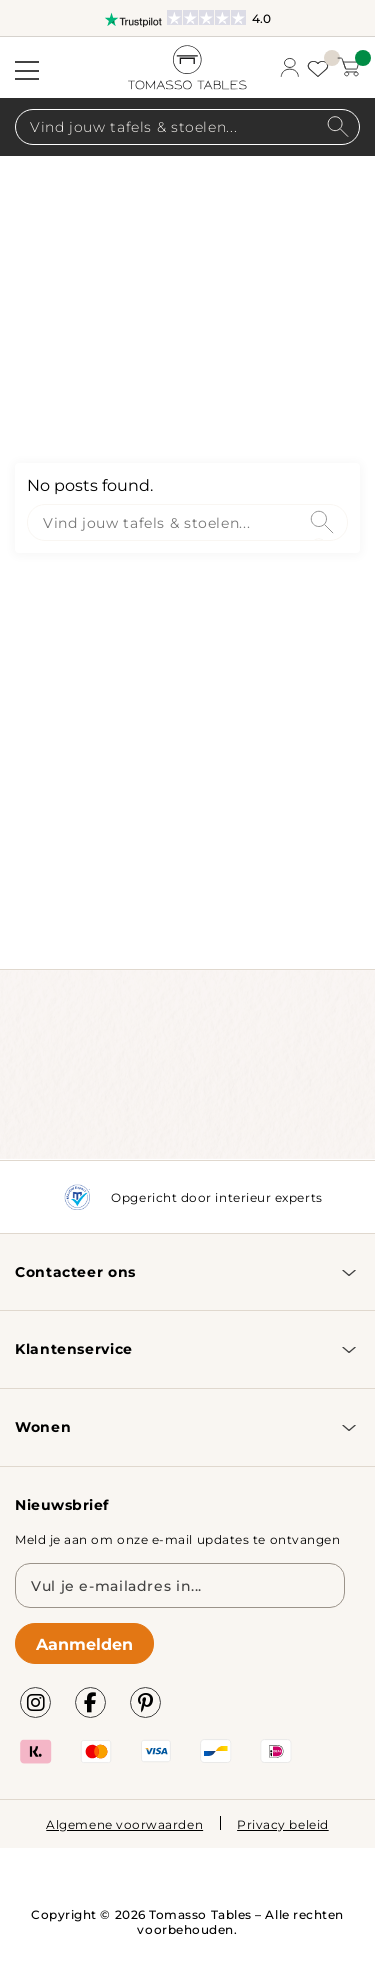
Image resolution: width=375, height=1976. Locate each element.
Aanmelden (84, 1643)
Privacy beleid (283, 1824)
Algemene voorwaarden (124, 1824)
